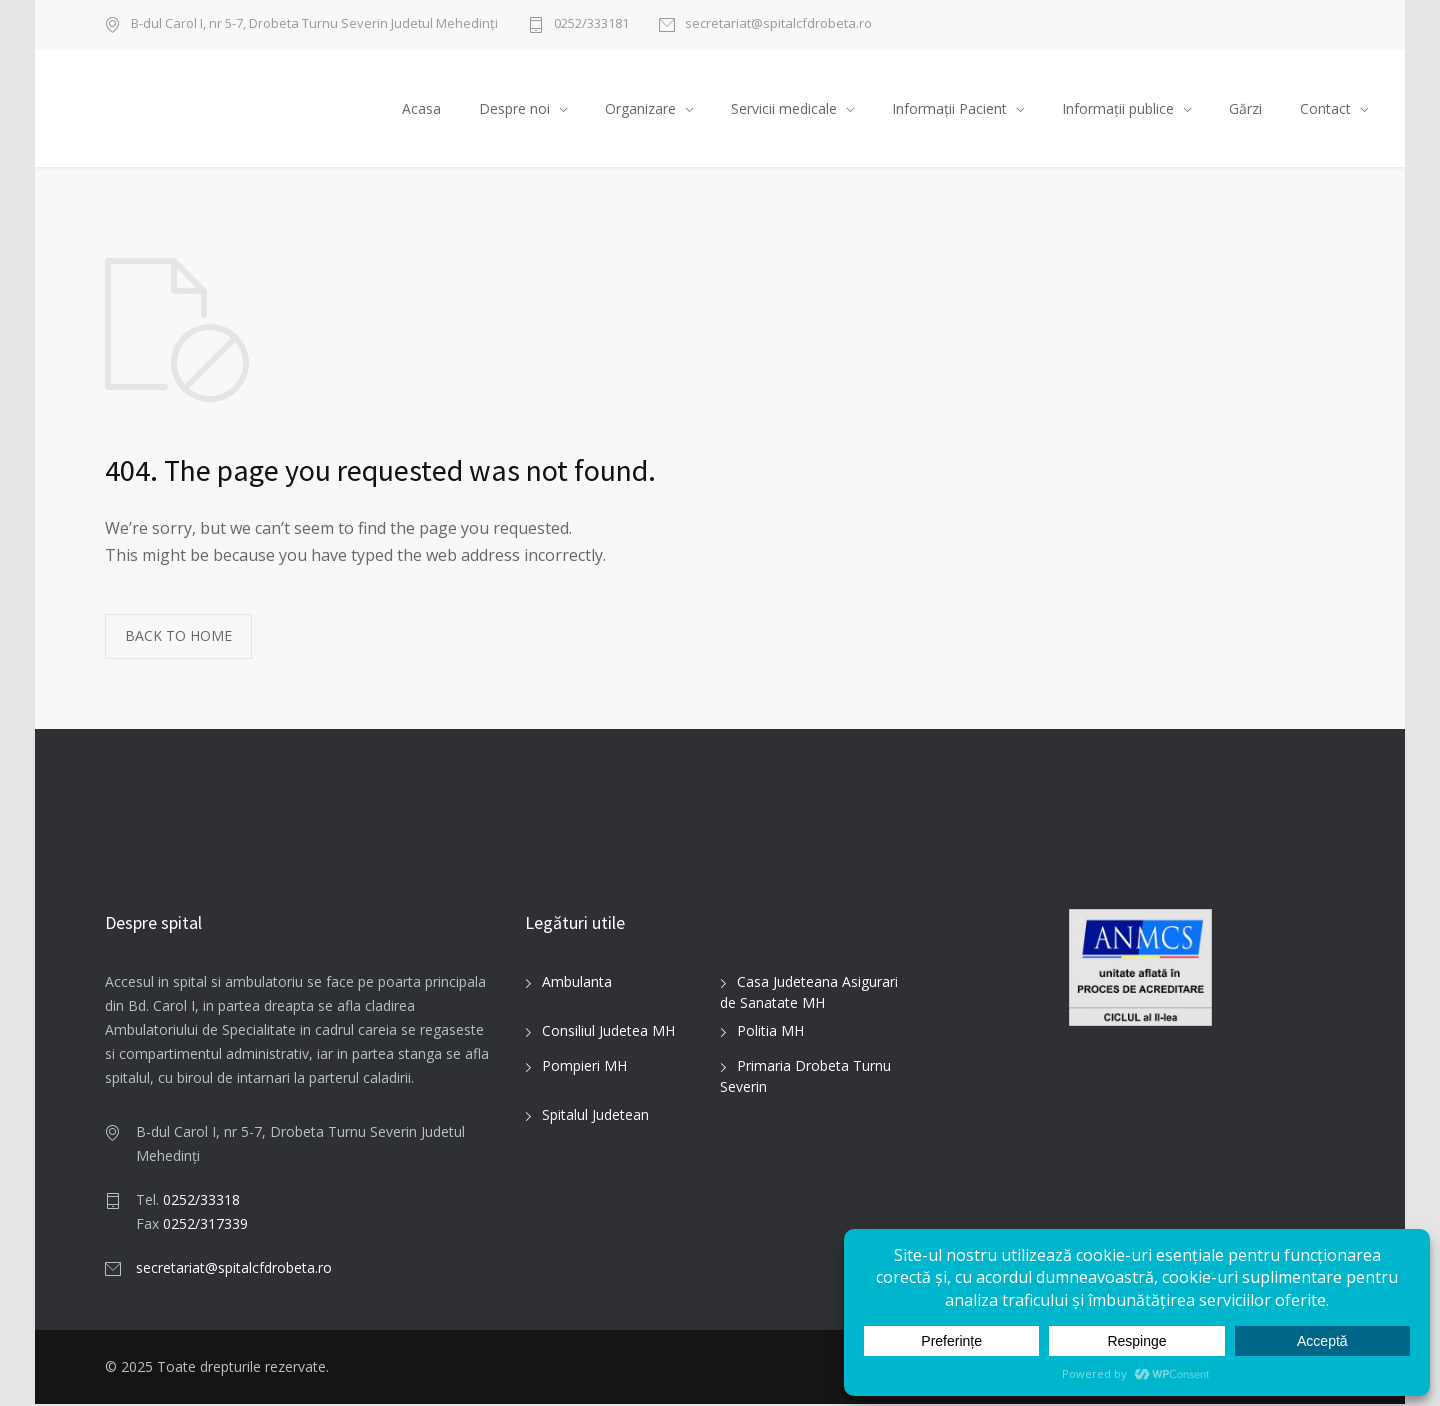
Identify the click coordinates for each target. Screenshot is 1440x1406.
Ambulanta (577, 984)
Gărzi (1245, 109)
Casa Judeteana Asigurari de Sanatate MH (809, 995)
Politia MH (770, 1033)
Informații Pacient (949, 109)
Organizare (640, 109)
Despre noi (514, 109)
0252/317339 (205, 1225)
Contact (1325, 109)
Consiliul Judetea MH (608, 1033)
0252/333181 (591, 24)
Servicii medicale (784, 109)
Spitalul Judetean (595, 1117)
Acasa (421, 109)
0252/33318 (201, 1201)
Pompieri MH (584, 1068)
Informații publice (1118, 109)
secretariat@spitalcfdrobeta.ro (778, 24)
